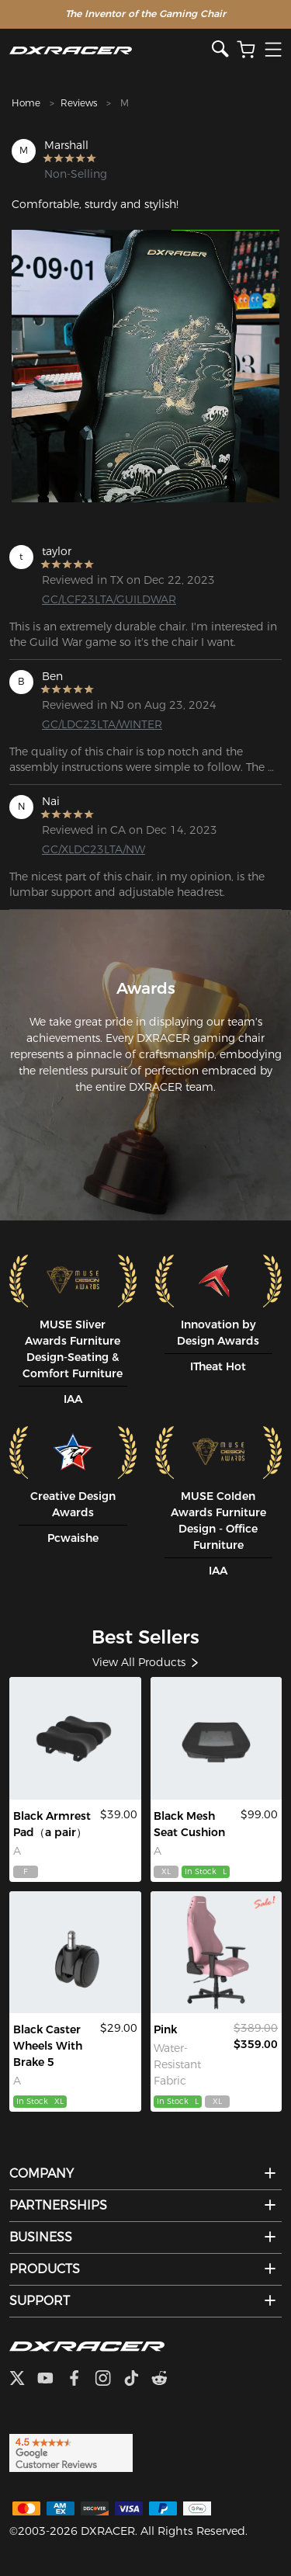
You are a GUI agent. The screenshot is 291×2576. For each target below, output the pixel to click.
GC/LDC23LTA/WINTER (102, 724)
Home (26, 103)
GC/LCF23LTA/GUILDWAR (102, 599)
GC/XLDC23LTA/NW (93, 849)
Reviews (79, 103)
